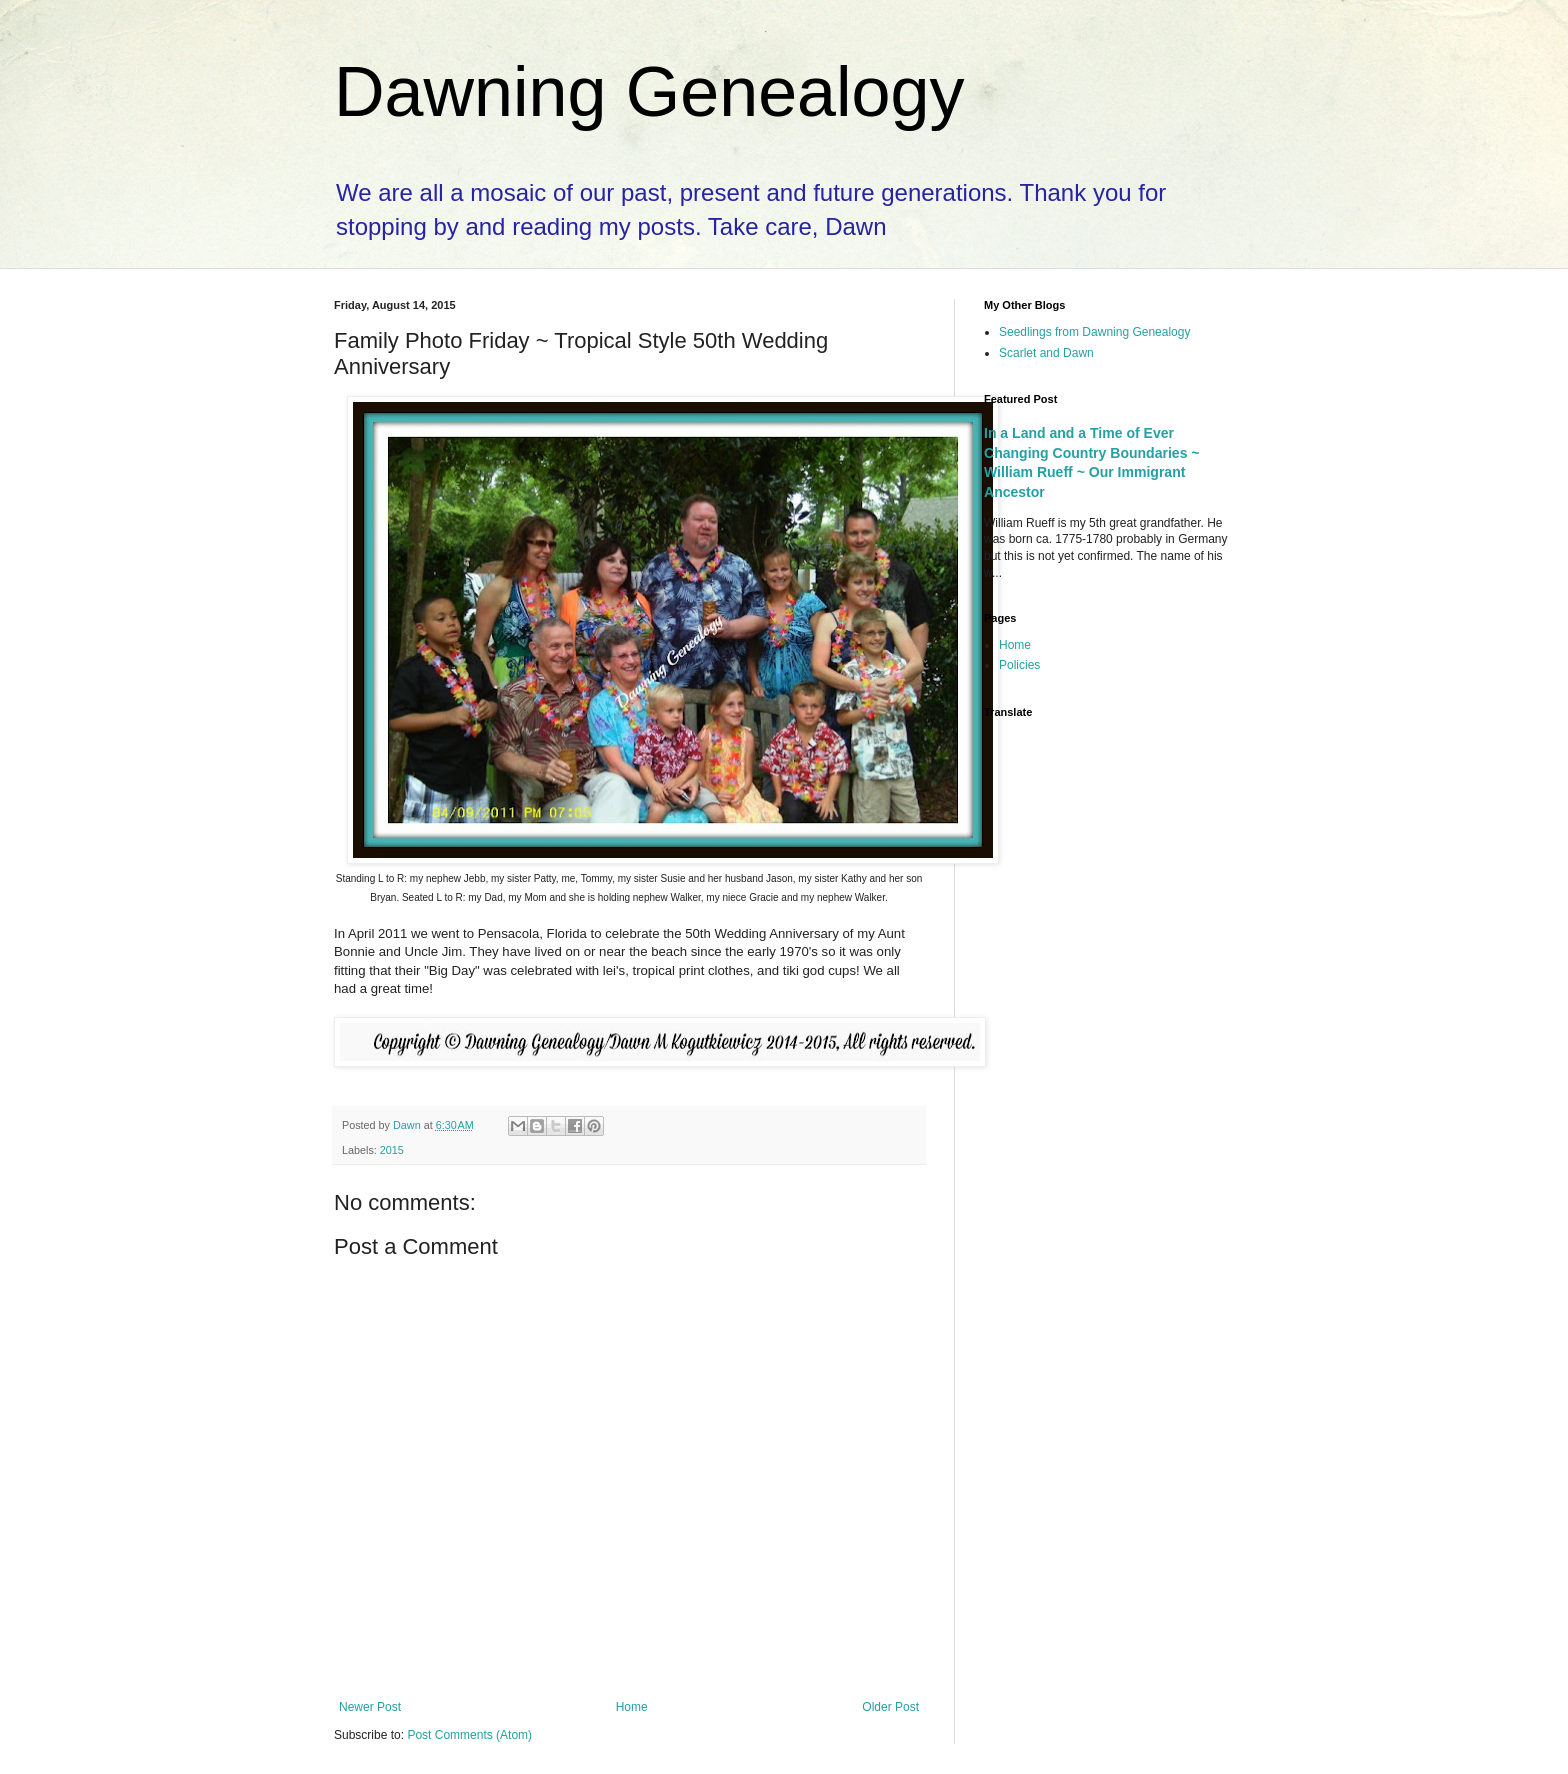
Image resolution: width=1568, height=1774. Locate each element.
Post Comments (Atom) (469, 1735)
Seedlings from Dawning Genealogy (1094, 332)
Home (632, 1707)
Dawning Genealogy (649, 92)
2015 (392, 1150)
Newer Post (370, 1707)
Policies (1019, 665)
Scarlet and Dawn (1046, 353)
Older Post (890, 1707)
